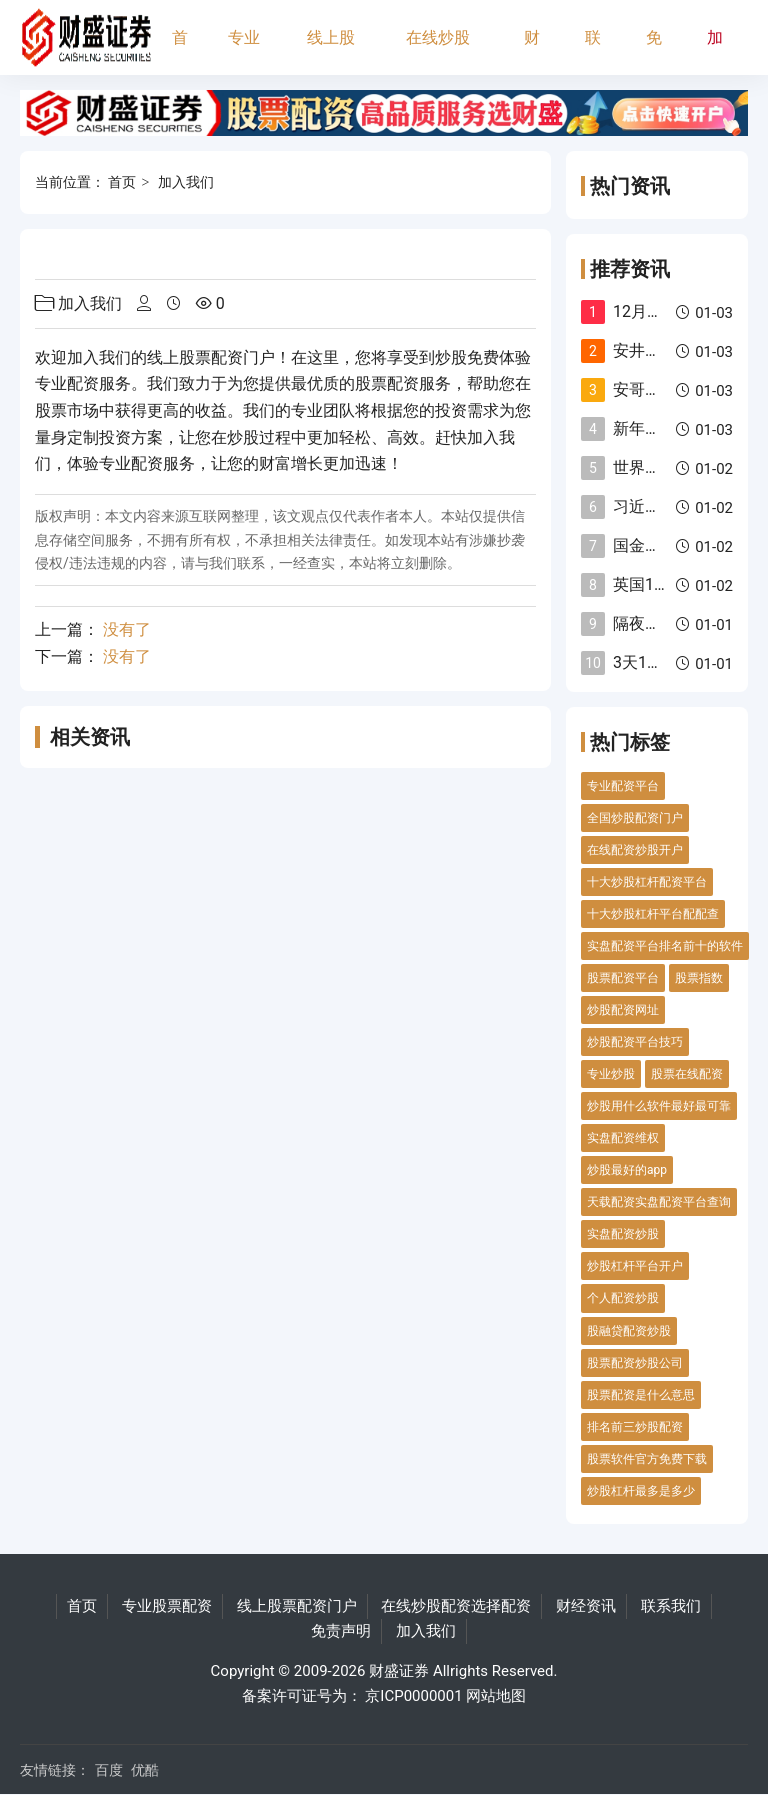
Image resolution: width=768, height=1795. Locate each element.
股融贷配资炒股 (629, 1331)
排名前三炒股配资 (635, 1427)
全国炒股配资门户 (635, 818)
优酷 (145, 1770)
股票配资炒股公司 (635, 1363)
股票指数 (699, 978)
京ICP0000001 (413, 1696)
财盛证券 (399, 1671)
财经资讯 (532, 51)
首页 (180, 51)
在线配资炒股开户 (635, 850)
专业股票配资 (244, 51)
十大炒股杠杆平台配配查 (653, 914)
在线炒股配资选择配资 (438, 51)
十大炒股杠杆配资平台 (647, 882)
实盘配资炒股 (623, 1234)
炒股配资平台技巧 (635, 1042)
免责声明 (654, 51)
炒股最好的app (627, 1170)
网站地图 (496, 1696)
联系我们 (593, 51)
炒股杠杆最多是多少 (641, 1491)
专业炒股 (611, 1074)
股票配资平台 (623, 978)
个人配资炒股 (623, 1298)
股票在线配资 (687, 1074)
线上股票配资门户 (331, 51)
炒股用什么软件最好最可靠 (659, 1106)
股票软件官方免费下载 (647, 1459)
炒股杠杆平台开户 (635, 1266)
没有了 (127, 629)
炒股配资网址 (623, 1010)
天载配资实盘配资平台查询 (659, 1202)
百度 (109, 1770)
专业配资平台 (623, 786)
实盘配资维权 (623, 1138)
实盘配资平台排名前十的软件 (665, 946)
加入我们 (715, 51)
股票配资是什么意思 (641, 1395)
